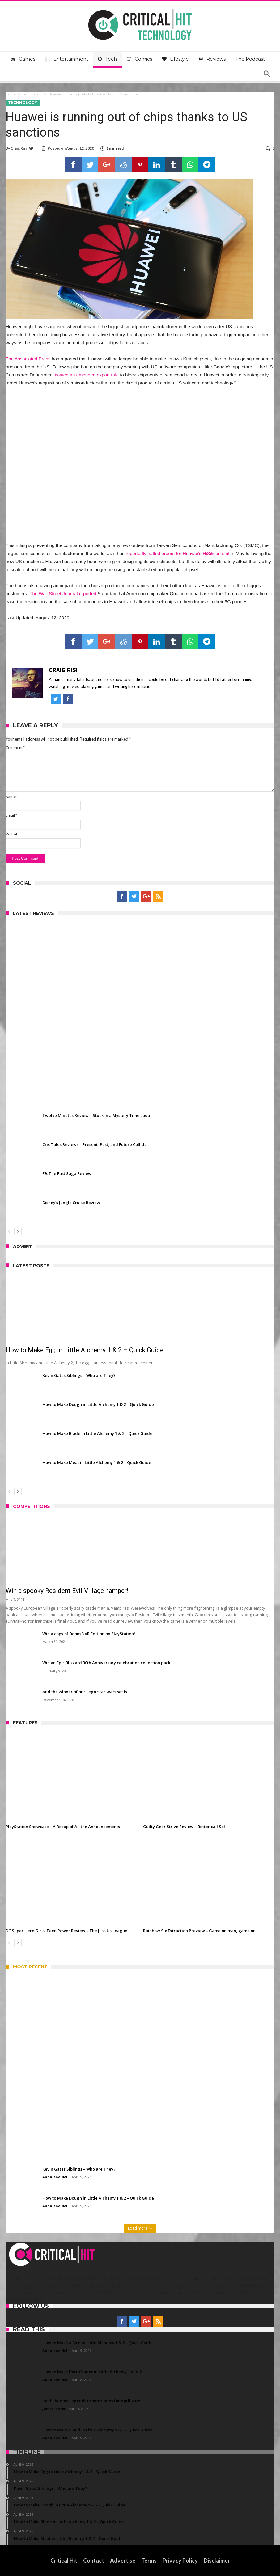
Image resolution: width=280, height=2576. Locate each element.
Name (12, 796)
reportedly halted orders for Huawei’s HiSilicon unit (178, 553)
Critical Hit (63, 2560)
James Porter (54, 2408)
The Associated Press (28, 358)
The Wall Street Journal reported (62, 593)
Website (12, 834)
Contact (93, 2560)
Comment (15, 747)
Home (10, 94)
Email (11, 815)
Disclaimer (217, 2560)
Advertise (122, 2560)
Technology (31, 94)
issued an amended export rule (87, 374)
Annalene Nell (55, 2177)
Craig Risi (19, 148)
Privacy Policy (180, 2560)
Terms (149, 2560)
